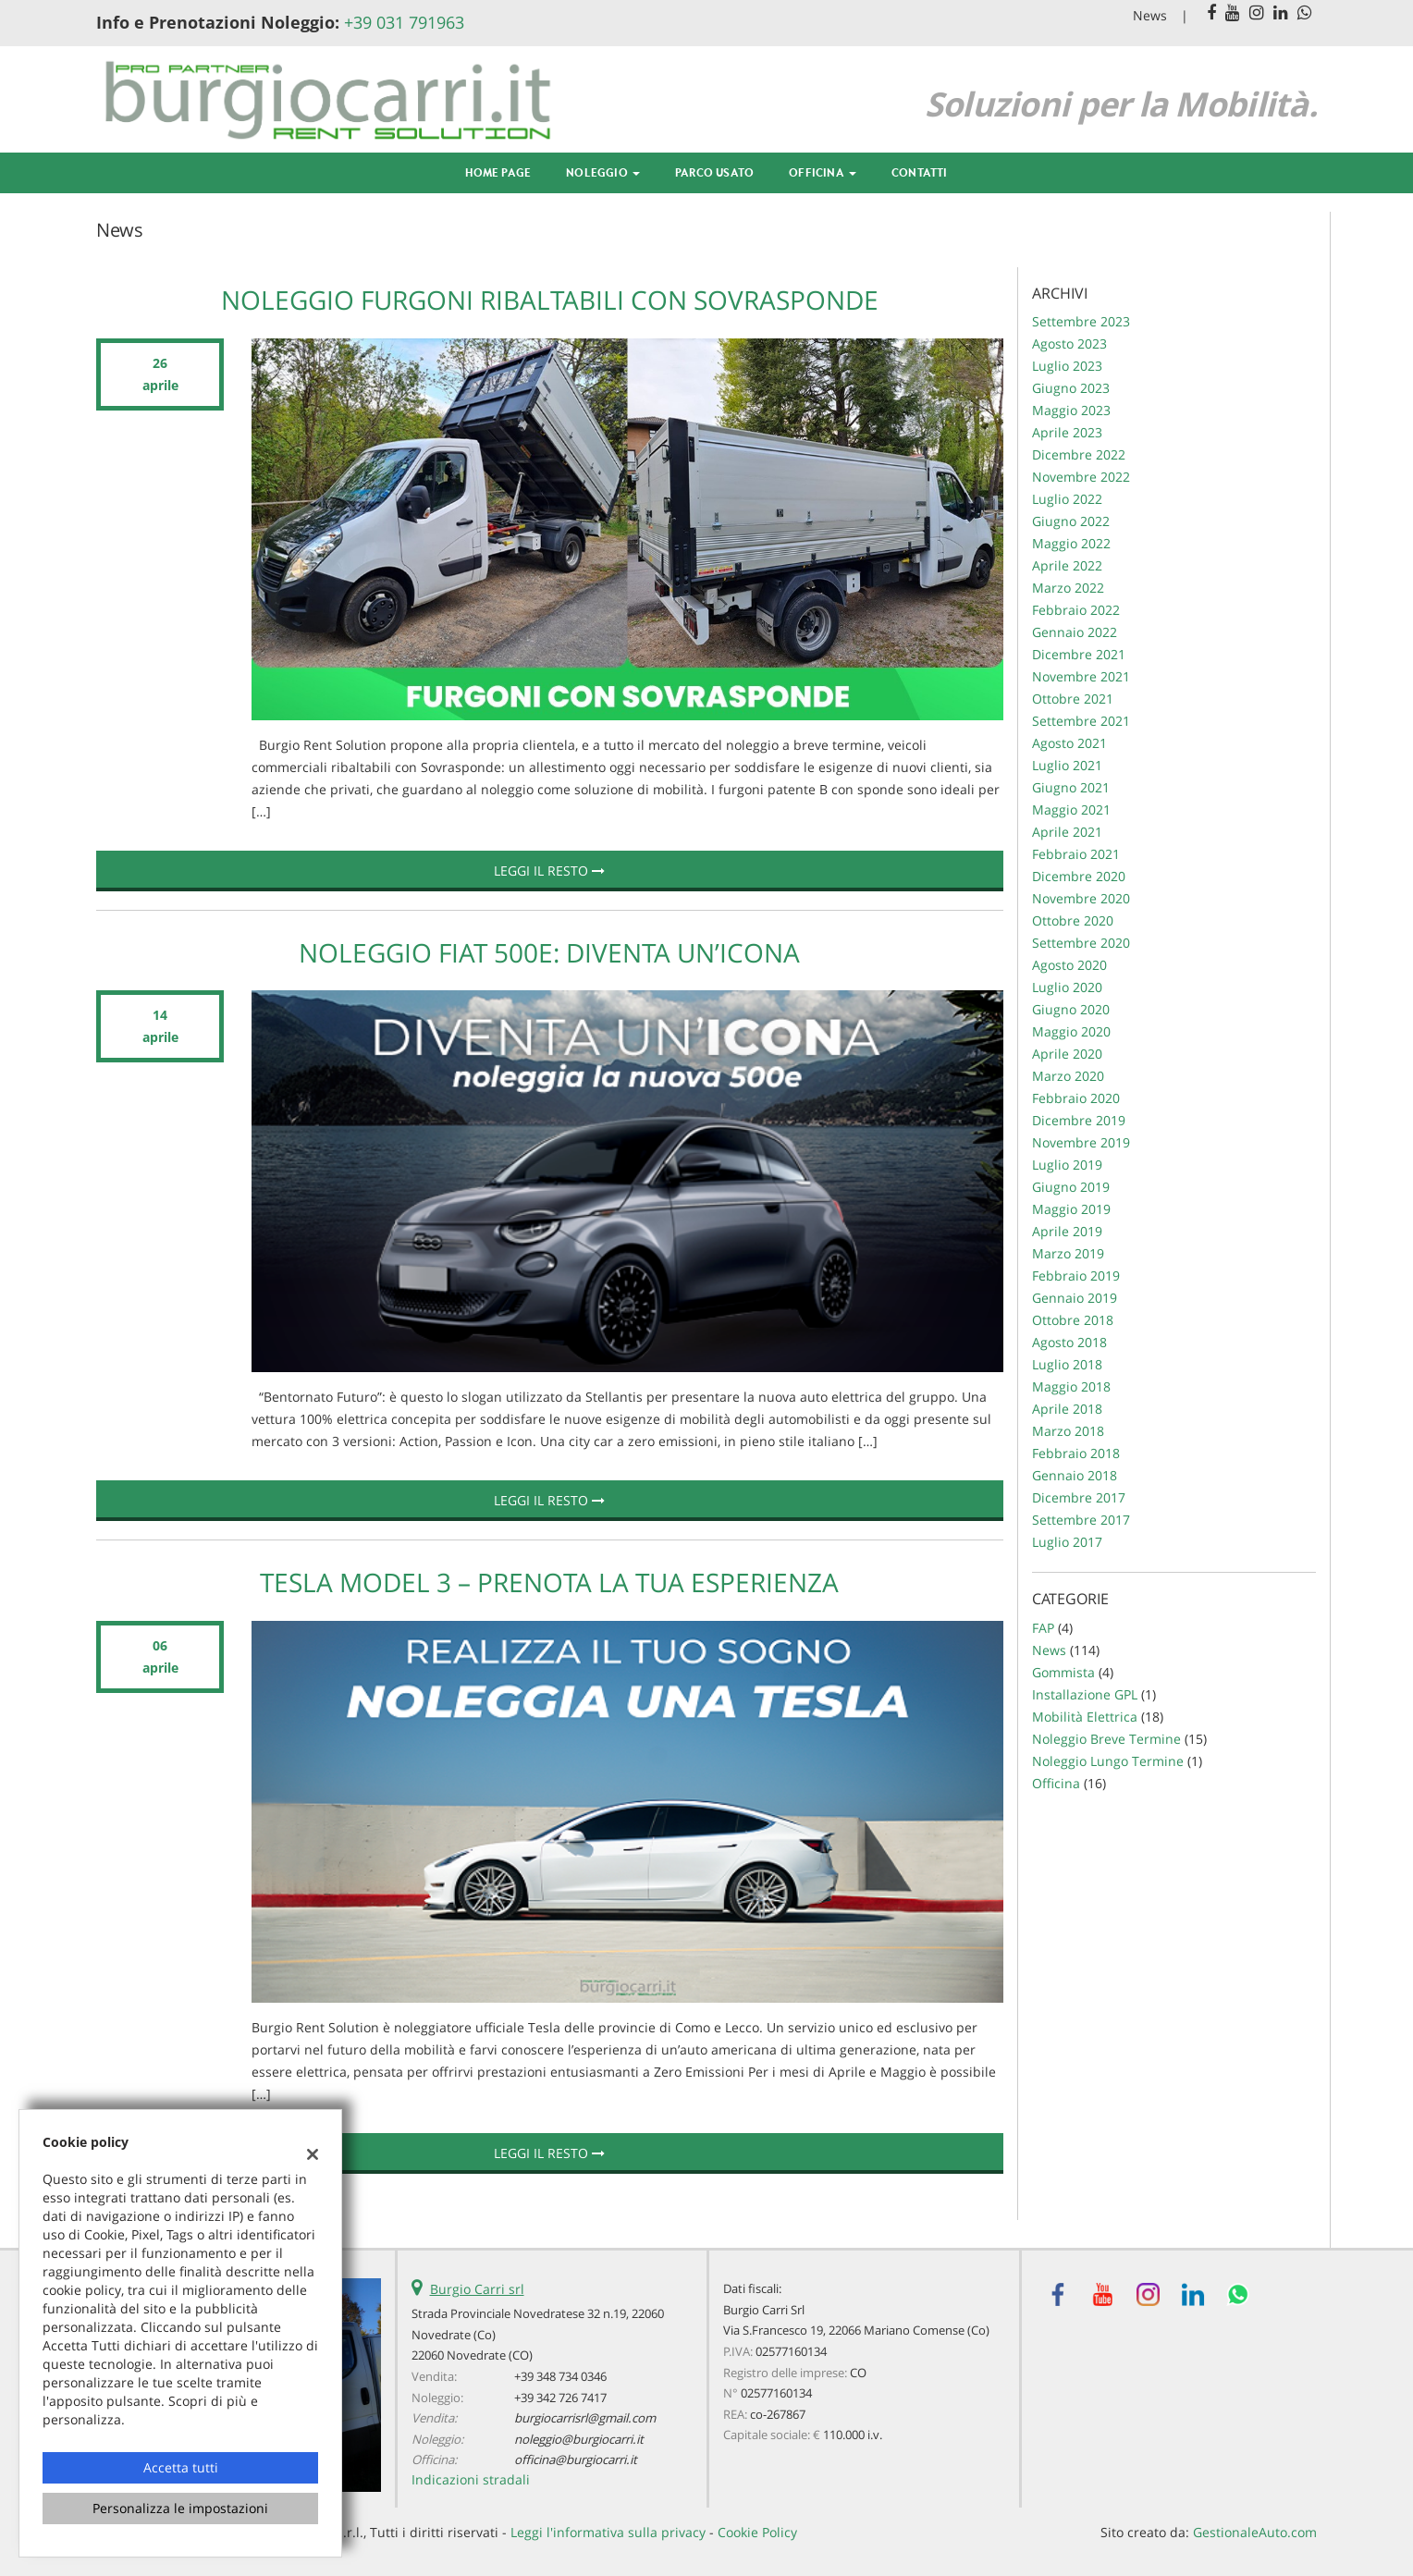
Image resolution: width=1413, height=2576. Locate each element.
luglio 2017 (1067, 1542)
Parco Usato (714, 172)
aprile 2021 (1067, 831)
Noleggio (603, 172)
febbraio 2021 (1076, 854)
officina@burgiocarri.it (575, 2459)
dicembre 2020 (1078, 876)
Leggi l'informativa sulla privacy (608, 2532)
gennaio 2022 (1074, 632)
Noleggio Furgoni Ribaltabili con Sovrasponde (550, 299)
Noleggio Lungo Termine (1108, 1761)
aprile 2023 (1067, 432)
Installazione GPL (1084, 1694)
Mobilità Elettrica (1084, 1716)
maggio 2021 (1071, 809)
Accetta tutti (180, 2467)
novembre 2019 (1081, 1142)
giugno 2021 (1071, 787)
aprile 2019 (1067, 1231)
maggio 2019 (1071, 1209)
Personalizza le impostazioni (180, 2508)
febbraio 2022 (1076, 610)
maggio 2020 (1071, 1031)
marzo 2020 (1068, 1076)
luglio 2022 (1067, 499)
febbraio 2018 (1076, 1453)
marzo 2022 (1068, 587)
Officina (822, 172)
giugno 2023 (1071, 388)
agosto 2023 (1069, 343)
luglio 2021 (1067, 765)
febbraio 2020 (1076, 1098)
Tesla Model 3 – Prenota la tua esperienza (549, 1582)
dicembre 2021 (1078, 654)
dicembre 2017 (1078, 1497)
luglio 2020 (1067, 987)
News (1150, 15)
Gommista (1063, 1672)
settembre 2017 (1081, 1519)
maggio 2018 (1071, 1386)
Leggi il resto (549, 870)
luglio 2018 (1067, 1364)
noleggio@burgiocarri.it (579, 2439)
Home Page (498, 172)
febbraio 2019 (1076, 1275)
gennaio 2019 (1074, 1297)
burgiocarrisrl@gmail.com (585, 2418)
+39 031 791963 (404, 22)
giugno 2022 (1071, 521)
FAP (1043, 1628)
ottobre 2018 (1072, 1320)
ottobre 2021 (1072, 698)
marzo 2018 (1068, 1431)
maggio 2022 (1071, 543)
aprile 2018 (1067, 1408)
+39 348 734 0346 (560, 2376)
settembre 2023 (1081, 321)
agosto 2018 (1069, 1342)
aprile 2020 (1067, 1053)
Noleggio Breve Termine (1106, 1739)
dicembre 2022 (1078, 454)
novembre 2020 (1081, 898)
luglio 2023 (1067, 365)
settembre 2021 (1081, 721)
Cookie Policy (757, 2532)
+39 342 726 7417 (560, 2397)
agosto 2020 (1069, 965)
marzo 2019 (1068, 1253)
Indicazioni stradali (471, 2479)
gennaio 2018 (1074, 1475)
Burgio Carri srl (477, 2289)
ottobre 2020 (1072, 920)
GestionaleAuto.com (1255, 2532)
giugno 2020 (1071, 1009)
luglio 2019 (1067, 1164)
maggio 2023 (1071, 410)
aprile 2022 (1067, 565)
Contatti (919, 172)
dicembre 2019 (1078, 1120)
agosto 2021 (1069, 743)
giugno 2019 (1071, 1187)
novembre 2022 (1081, 476)
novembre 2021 (1081, 676)
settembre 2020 (1081, 942)
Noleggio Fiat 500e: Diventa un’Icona (549, 952)
